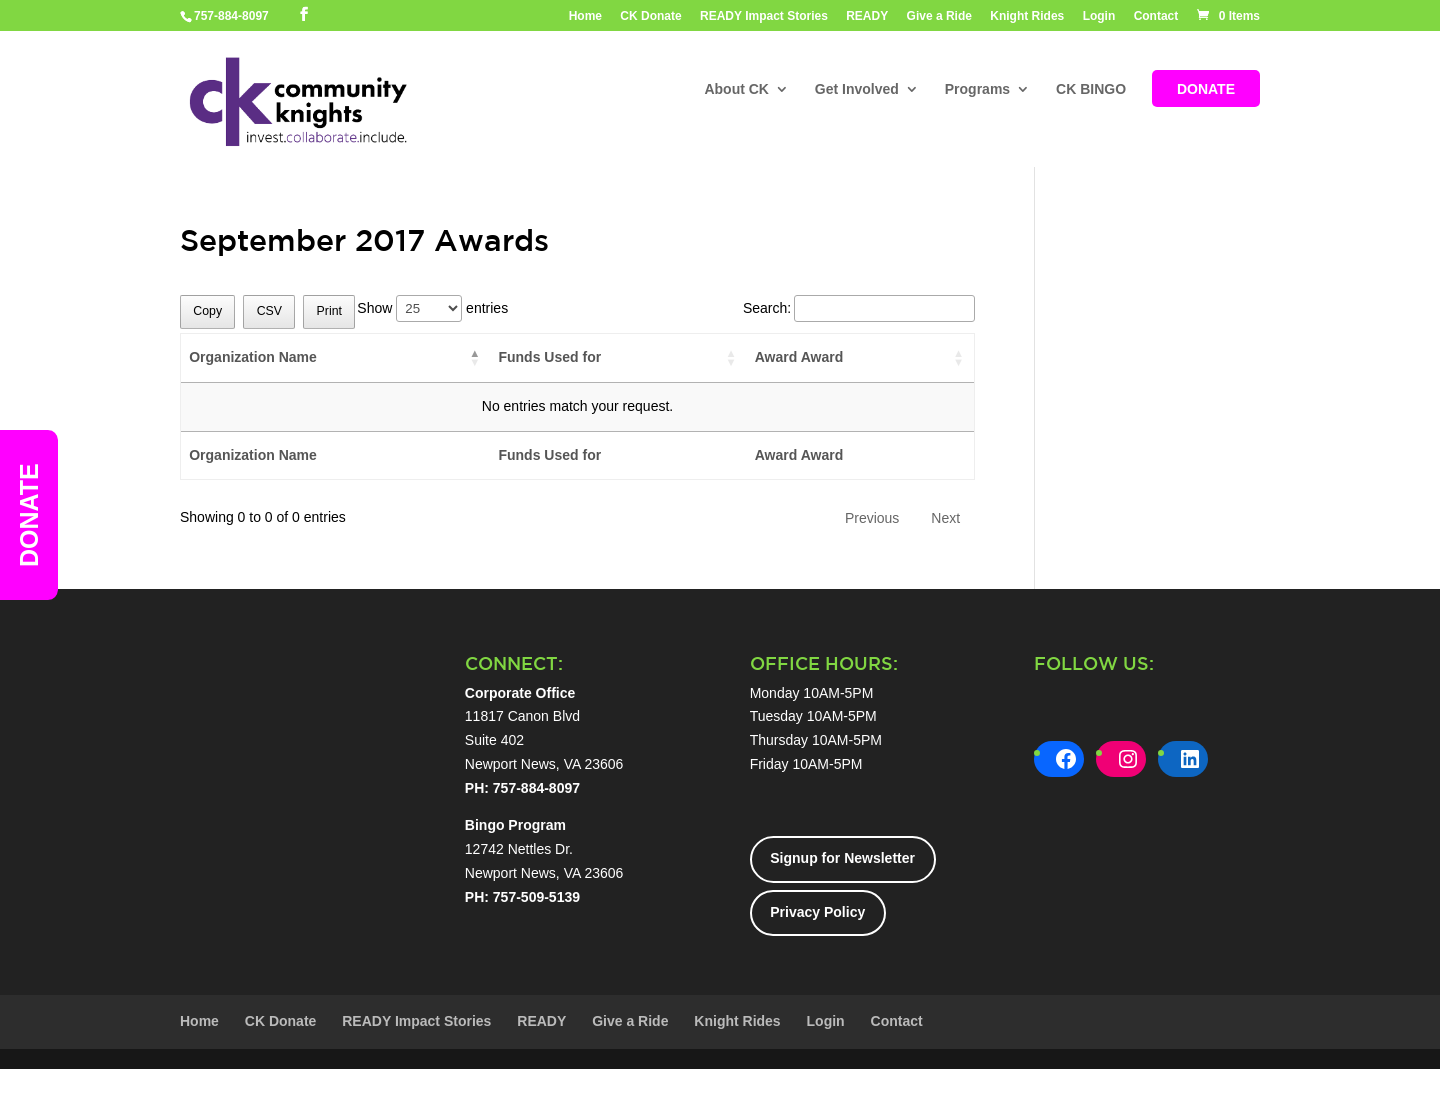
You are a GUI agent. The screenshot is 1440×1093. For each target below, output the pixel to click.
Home (585, 16)
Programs (977, 90)
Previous (872, 518)
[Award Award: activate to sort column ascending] (860, 358)
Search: (859, 308)
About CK (736, 90)
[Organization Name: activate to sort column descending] (335, 358)
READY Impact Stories (764, 16)
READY (867, 16)
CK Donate (650, 16)
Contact (1156, 16)
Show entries (432, 308)
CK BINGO (1091, 90)
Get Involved (857, 90)
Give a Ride (939, 16)
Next (945, 518)
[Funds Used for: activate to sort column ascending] (618, 358)
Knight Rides (1027, 16)
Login (1099, 16)
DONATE (1206, 90)
